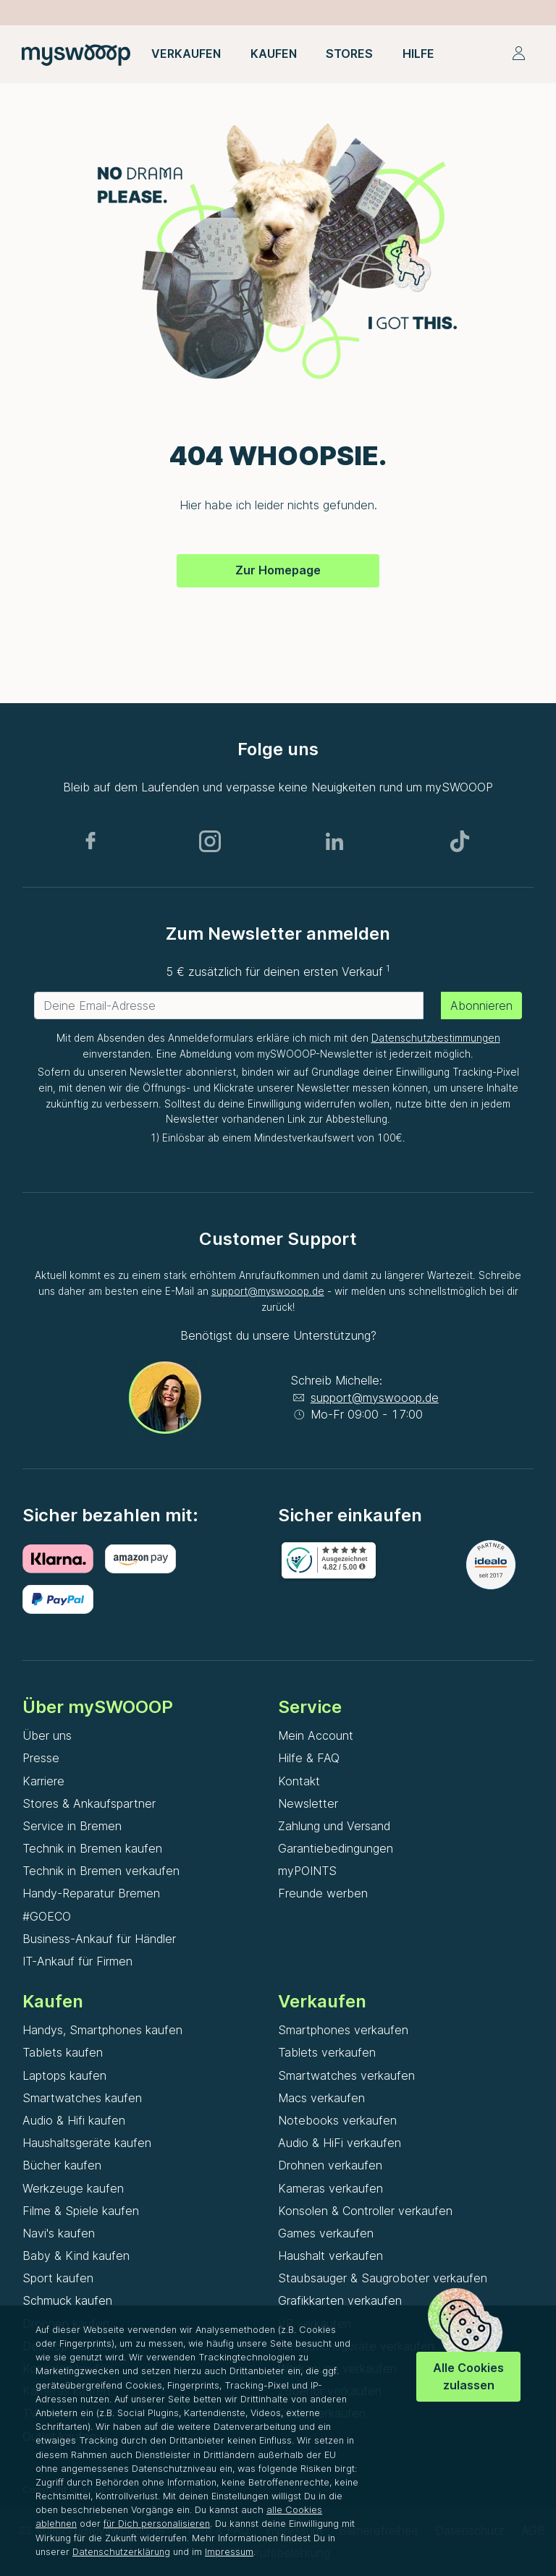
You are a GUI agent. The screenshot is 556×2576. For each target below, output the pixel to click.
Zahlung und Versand (334, 1826)
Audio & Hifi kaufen (73, 2120)
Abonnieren (481, 1005)
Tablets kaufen (62, 2052)
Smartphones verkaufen (343, 2030)
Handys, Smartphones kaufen (102, 2030)
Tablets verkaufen (327, 2052)
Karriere (43, 1781)
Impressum (229, 2551)
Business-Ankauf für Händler (99, 1938)
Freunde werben (323, 1893)
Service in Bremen (72, 1826)
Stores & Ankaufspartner (89, 1803)
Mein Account (315, 1735)
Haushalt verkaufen (330, 2255)
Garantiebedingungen (335, 1848)
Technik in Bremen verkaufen (101, 1870)
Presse (40, 1758)
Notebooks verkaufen (337, 2120)
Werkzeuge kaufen (73, 2188)
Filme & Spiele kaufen (80, 2210)
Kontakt (299, 1781)
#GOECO (46, 1916)
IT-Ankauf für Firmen (77, 1961)
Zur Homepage (278, 570)
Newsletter (308, 1803)
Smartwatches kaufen (82, 2098)
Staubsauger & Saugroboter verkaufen (382, 2278)
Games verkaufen (326, 2233)
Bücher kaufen (61, 2165)
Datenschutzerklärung (121, 2551)
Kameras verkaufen (330, 2188)
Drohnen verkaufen (330, 2165)
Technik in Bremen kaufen (92, 1848)
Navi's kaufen (58, 2233)
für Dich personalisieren (157, 2523)
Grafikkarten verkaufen (340, 2300)
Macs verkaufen (321, 2098)
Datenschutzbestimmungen (435, 1038)
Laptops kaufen (64, 2075)
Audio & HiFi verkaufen (339, 2142)
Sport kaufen (57, 2278)
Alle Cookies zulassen (468, 2376)
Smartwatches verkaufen (346, 2075)
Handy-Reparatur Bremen (91, 1893)
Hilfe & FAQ (309, 1758)
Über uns (47, 1735)
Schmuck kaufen (67, 2300)
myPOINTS (307, 1870)
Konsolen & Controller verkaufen (365, 2210)
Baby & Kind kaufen (76, 2255)
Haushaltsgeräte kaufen (86, 2142)
